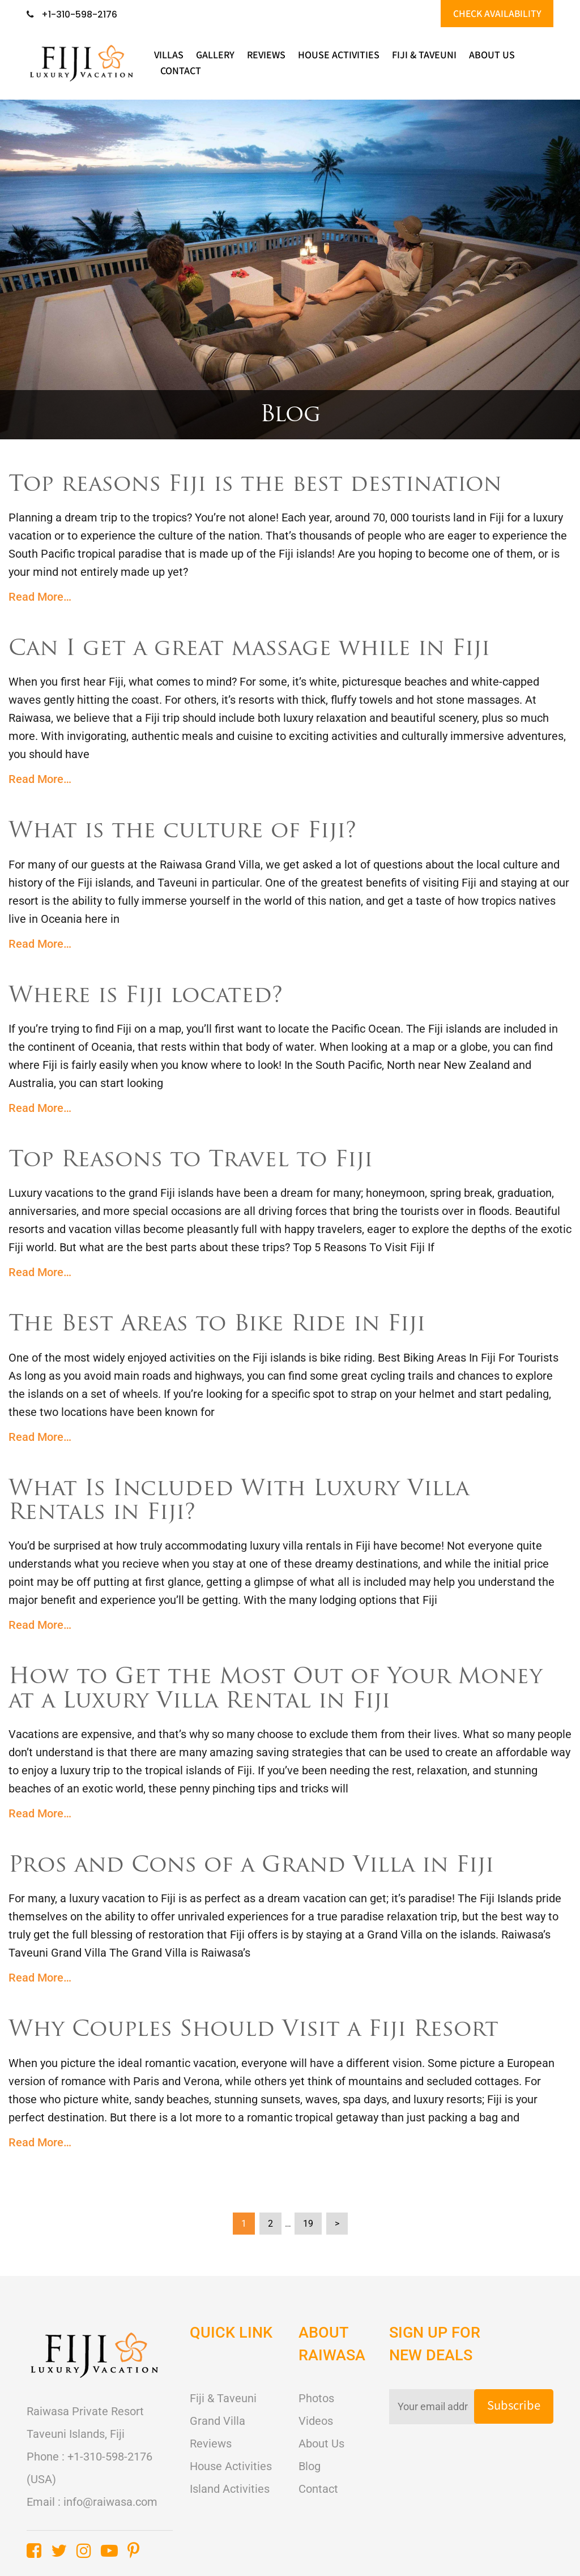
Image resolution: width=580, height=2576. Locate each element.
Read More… (39, 597)
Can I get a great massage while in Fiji (254, 650)
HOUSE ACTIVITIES (338, 55)
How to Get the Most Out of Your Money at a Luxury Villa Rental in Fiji (277, 1689)
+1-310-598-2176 (72, 14)
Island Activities (230, 2487)
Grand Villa (217, 2419)
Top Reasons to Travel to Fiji (193, 1160)
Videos (315, 2419)
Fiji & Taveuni (424, 55)
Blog (309, 2464)
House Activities (231, 2464)
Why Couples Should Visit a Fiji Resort (258, 2029)
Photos (316, 2396)
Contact (180, 71)
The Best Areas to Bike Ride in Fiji (221, 1324)
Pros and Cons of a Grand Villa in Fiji (256, 1865)
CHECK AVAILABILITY (496, 14)
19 (307, 2221)
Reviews (266, 55)
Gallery (215, 55)
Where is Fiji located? (148, 996)
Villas (169, 55)
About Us (492, 55)
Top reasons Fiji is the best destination (260, 485)
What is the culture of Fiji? (185, 832)
